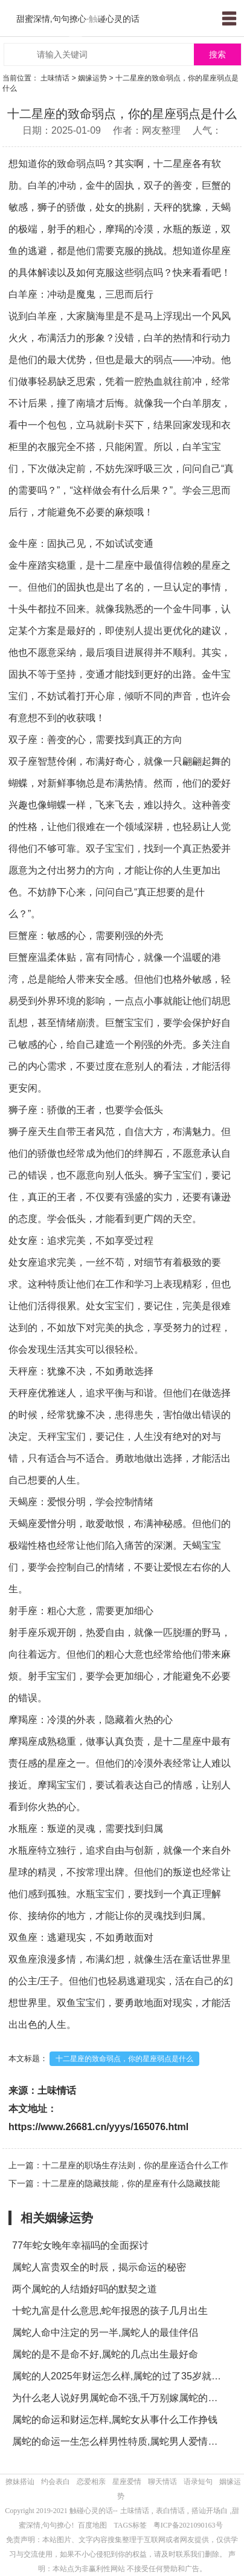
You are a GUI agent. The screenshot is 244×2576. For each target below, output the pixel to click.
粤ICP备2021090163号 (188, 2525)
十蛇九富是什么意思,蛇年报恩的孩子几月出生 (110, 2311)
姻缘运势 (92, 78)
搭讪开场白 (209, 2510)
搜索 (217, 54)
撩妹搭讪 (19, 2481)
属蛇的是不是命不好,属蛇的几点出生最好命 (105, 2354)
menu (229, 18)
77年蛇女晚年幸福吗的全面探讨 (80, 2245)
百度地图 (92, 2525)
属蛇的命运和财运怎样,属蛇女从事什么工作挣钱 (114, 2419)
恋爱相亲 (91, 2481)
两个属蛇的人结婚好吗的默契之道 (84, 2289)
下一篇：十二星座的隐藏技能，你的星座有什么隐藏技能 (114, 2183)
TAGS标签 (130, 2525)
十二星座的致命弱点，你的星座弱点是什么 (124, 2059)
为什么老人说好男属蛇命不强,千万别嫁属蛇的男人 (119, 2398)
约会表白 (55, 2481)
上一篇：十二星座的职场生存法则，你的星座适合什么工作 (118, 2165)
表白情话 (170, 2510)
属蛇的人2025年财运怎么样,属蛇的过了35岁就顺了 (119, 2376)
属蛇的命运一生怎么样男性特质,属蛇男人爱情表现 (119, 2441)
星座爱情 (126, 2481)
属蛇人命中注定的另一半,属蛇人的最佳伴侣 (105, 2332)
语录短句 (198, 2481)
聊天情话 (162, 2481)
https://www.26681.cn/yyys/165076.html (98, 2127)
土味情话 (54, 78)
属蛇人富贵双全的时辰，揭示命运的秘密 (99, 2267)
